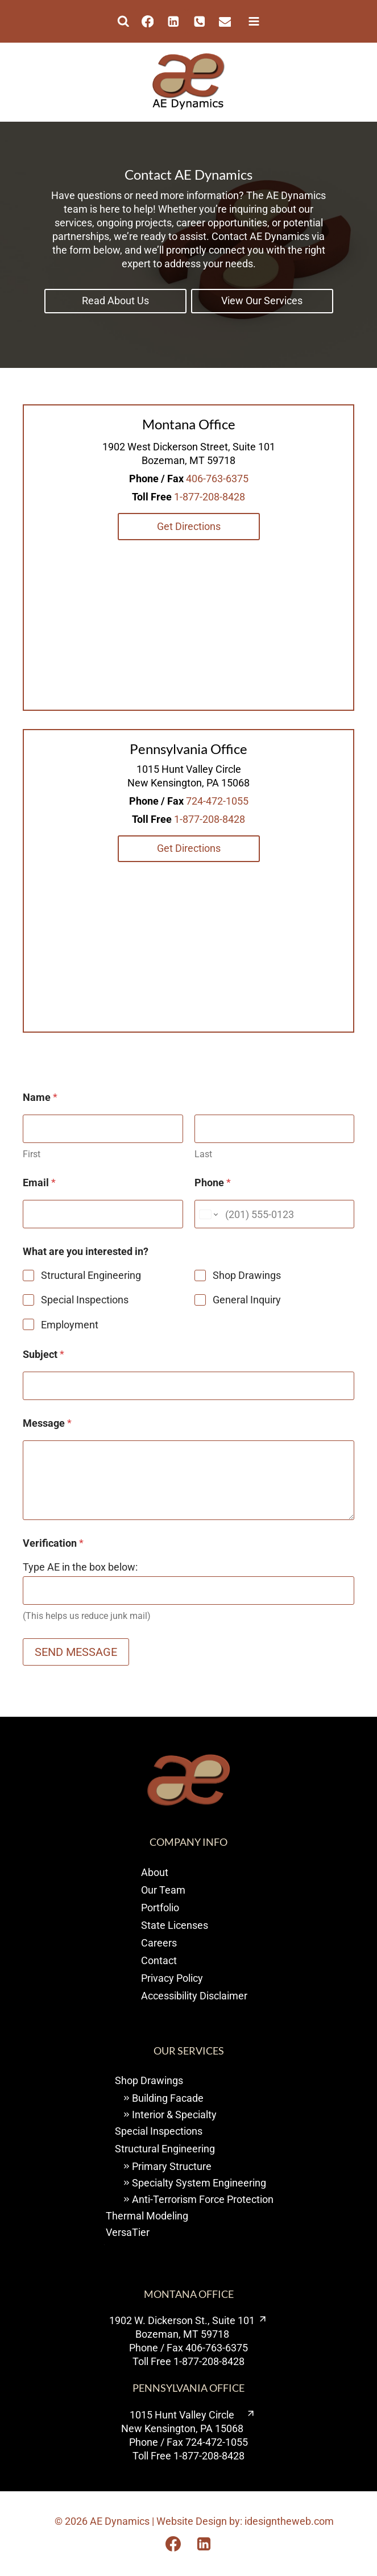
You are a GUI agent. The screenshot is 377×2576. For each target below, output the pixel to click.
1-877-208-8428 (209, 497)
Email (39, 1182)
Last (203, 1154)
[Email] (225, 21)
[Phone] (199, 21)
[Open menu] (251, 21)
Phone (212, 1182)
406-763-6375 (217, 478)
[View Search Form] (123, 21)
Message (47, 1423)
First (31, 1154)
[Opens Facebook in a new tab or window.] (173, 2543)
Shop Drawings (247, 1275)
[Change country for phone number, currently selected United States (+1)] (207, 1214)
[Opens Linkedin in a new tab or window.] (204, 2543)
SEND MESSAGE (76, 1652)
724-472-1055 (217, 801)
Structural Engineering (91, 1275)
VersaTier (128, 2232)
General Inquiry (247, 1300)
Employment (69, 1325)
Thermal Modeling (147, 2216)
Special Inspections (85, 1300)
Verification (53, 1543)
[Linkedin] (173, 21)
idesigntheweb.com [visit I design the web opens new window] (289, 2521)
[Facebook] (147, 21)
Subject (43, 1354)
